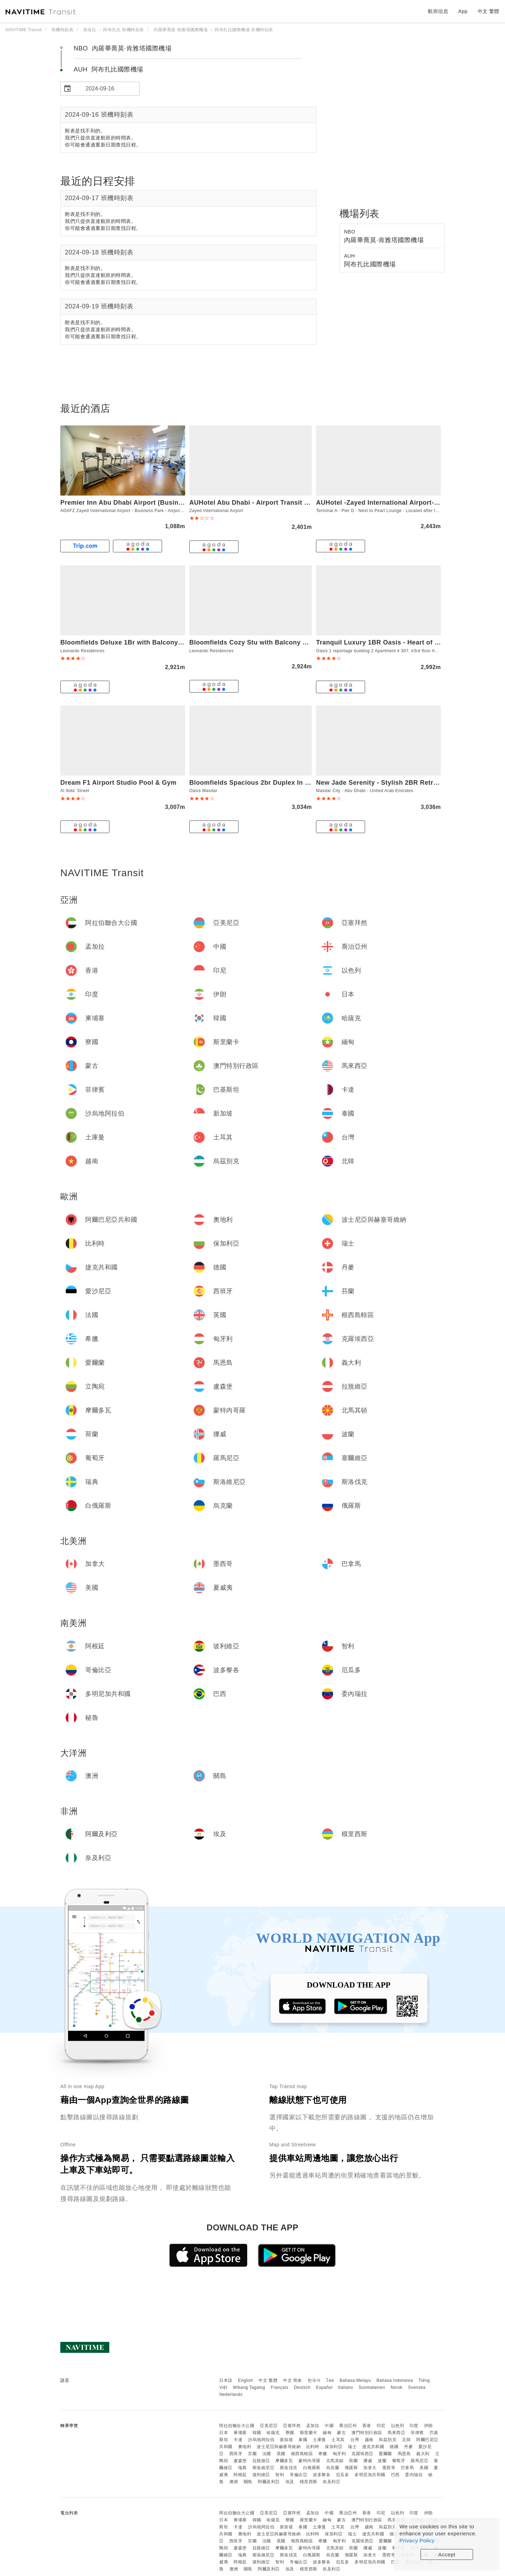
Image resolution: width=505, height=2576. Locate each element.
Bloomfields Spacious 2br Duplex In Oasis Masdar (268, 782)
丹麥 (408, 2446)
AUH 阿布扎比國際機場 (108, 69)
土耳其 (338, 2439)
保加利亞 (333, 2446)
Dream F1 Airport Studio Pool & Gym (118, 782)
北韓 (406, 2439)
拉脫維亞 (261, 2460)
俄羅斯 (351, 2467)
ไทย (330, 2380)
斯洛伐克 (288, 2467)
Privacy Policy (417, 2540)
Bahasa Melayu (355, 2380)
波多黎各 (321, 2474)
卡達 (238, 2439)
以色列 (397, 2425)
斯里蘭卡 (308, 2432)
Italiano (345, 2387)
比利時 (312, 2446)
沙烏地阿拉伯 (261, 2439)
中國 (329, 2425)
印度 (414, 2425)
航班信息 (438, 11)
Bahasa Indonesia (395, 2380)
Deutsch (302, 2387)
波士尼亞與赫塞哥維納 (279, 2446)
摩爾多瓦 (284, 2460)
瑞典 (242, 2467)
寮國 (289, 2432)
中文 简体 (292, 2380)
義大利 (423, 2453)
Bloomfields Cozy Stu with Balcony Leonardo (261, 642)
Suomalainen (372, 2387)
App (462, 11)
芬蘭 (252, 2453)
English (245, 2380)
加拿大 (370, 2467)
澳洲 (233, 2481)
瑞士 (352, 2446)
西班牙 (236, 2453)
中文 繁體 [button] (488, 11)
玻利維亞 (261, 2474)
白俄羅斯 (312, 2467)
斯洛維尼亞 (263, 2467)
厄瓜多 (342, 2474)
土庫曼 (319, 2439)
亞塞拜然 (292, 2425)
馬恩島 (404, 2453)
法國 (266, 2453)
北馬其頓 (335, 2460)
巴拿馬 (407, 2467)
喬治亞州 (348, 2425)
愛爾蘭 (385, 2453)
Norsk (397, 2387)
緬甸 (327, 2432)
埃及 (289, 2481)
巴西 (395, 2474)
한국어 (314, 2380)
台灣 (354, 2439)
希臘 (322, 2453)
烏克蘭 (332, 2467)
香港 (366, 2425)
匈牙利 (339, 2453)
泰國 (302, 2439)
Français (279, 2387)
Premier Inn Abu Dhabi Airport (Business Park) (134, 502)
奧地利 (244, 2446)
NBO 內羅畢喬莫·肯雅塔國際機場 (122, 48)
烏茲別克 (387, 2439)
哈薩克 (273, 2432)
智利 (279, 2474)
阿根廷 (240, 2474)
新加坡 (286, 2439)
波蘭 (382, 2460)
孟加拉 (312, 2425)
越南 (369, 2439)
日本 (223, 2432)
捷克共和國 (373, 2446)
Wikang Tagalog (249, 2387)
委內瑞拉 (414, 2474)
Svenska (417, 2387)
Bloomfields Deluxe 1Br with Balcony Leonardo (135, 642)
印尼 (381, 2425)
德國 (394, 2446)
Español (324, 2387)
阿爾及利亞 (269, 2481)
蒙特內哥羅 (309, 2460)
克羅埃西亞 (362, 2453)
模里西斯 (308, 2481)
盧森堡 (240, 2460)
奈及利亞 (331, 2481)
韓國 (256, 2432)
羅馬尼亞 (419, 2460)
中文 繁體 (267, 2380)
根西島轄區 (302, 2453)
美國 (423, 2467)
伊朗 (428, 2425)
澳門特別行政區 (366, 2432)
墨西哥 (389, 2467)
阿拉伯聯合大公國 (236, 2425)
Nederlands (230, 2394)
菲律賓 (417, 2432)
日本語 (226, 2380)
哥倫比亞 (298, 2474)
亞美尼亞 (268, 2425)
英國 (281, 2453)
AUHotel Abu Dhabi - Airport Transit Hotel (255, 502)
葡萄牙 (398, 2460)
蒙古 (341, 2432)
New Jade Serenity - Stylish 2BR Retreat (379, 782)
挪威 (367, 2460)
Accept (447, 2554)
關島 (248, 2481)
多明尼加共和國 (370, 2474)
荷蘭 (353, 2460)
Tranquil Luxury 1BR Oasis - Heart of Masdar (387, 642)
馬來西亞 (396, 2432)
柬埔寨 (240, 2432)
